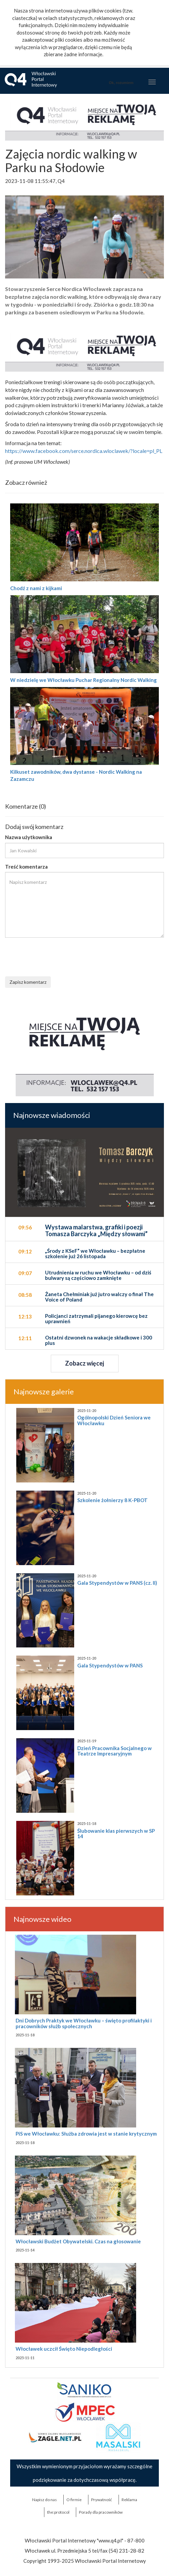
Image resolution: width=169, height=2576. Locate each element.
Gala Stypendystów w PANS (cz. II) (117, 1583)
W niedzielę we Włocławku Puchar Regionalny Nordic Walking (83, 680)
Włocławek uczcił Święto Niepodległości (64, 2349)
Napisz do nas (44, 2499)
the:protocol (58, 2512)
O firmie (74, 2499)
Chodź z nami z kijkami (36, 588)
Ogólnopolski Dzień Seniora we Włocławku (114, 1420)
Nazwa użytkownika (28, 837)
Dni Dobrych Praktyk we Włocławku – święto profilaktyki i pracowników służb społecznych (84, 2023)
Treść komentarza (26, 867)
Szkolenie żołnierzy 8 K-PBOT (112, 1500)
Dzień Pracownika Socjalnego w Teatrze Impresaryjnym (114, 1751)
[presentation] (56, 956)
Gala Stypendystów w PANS (110, 1665)
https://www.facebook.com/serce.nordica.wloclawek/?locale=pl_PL (83, 451)
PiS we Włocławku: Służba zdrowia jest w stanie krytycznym (86, 2134)
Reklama (129, 2499)
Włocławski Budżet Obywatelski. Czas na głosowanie (78, 2241)
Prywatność (101, 2499)
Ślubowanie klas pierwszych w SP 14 (116, 1834)
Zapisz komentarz (27, 982)
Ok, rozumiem (121, 83)
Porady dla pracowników (101, 2512)
